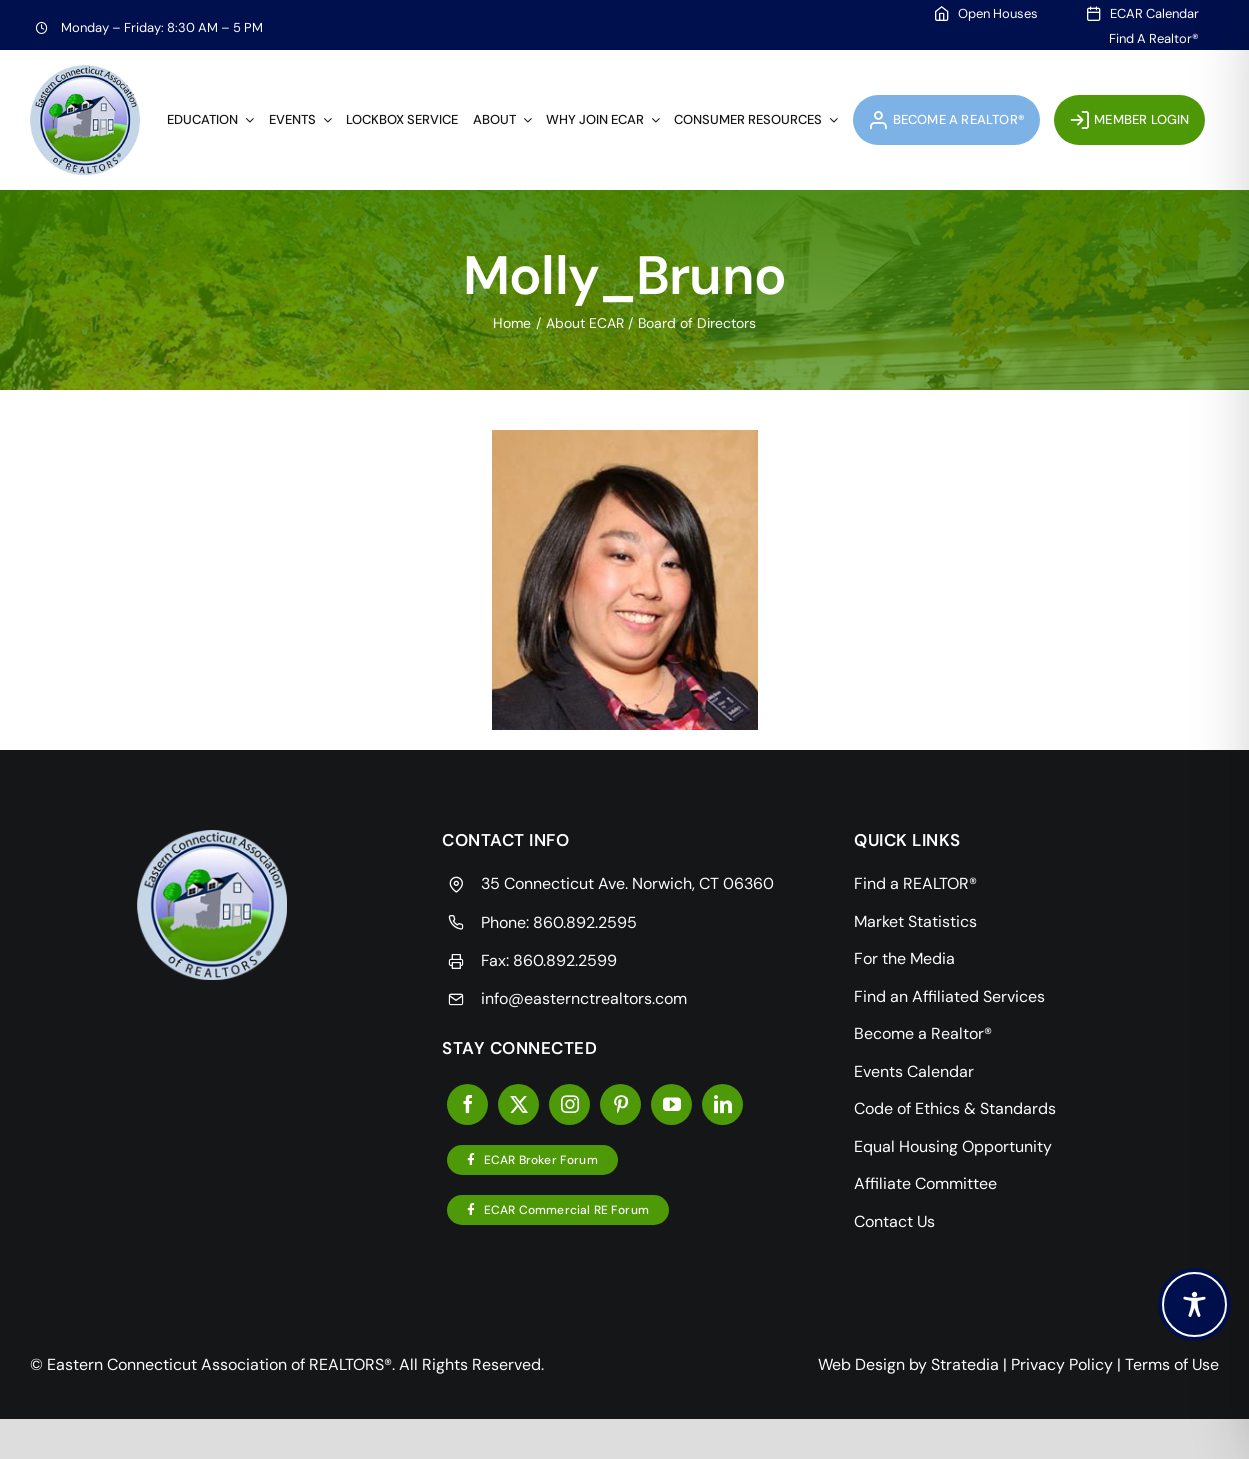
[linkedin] (722, 1104)
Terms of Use (1172, 1364)
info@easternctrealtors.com (584, 998)
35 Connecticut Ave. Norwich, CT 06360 (627, 883)
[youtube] (671, 1104)
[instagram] (569, 1104)
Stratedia (965, 1364)
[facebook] (467, 1104)
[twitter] (518, 1104)
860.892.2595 (585, 922)
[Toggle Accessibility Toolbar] (1194, 1304)
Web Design (861, 1364)
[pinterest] (620, 1104)
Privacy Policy (1062, 1364)
